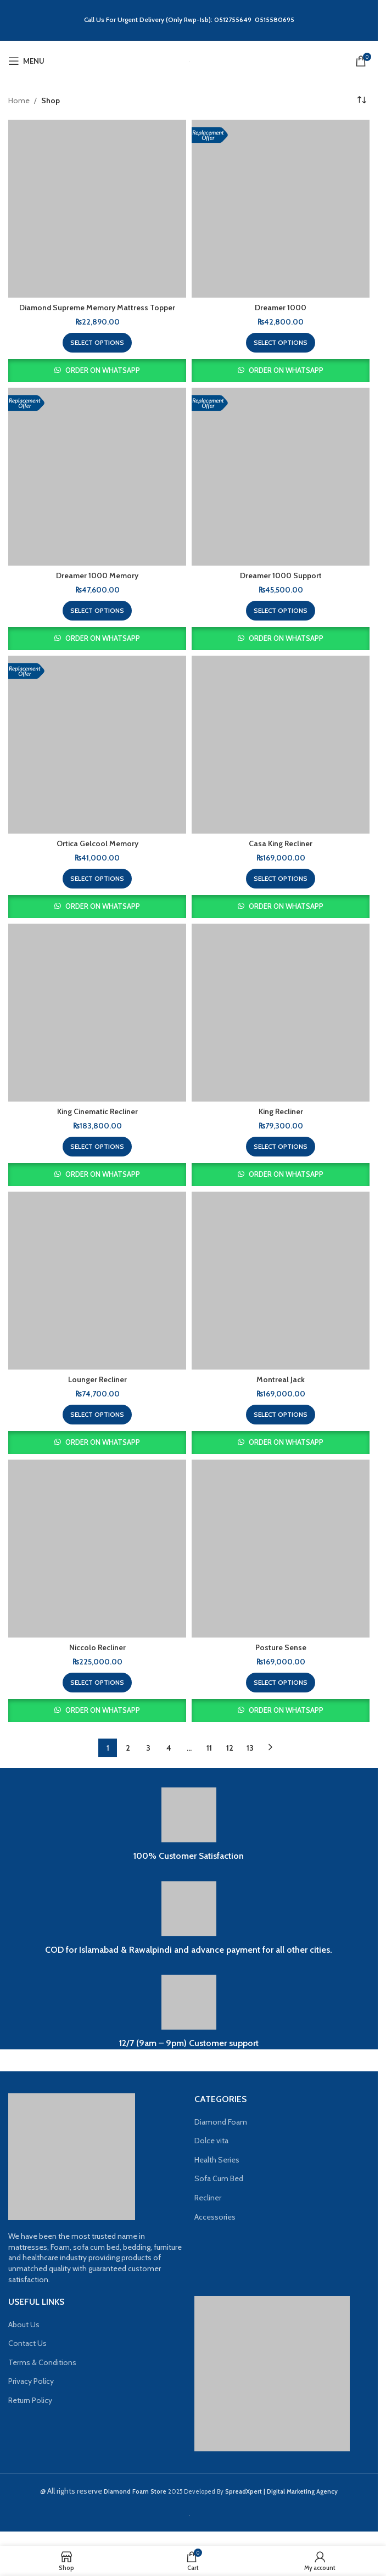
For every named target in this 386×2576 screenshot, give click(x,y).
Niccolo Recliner (97, 1647)
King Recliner (281, 1111)
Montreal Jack (280, 1379)
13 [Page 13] (250, 1748)
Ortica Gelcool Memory (97, 843)
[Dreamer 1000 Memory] (97, 477)
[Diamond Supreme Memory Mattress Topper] (97, 209)
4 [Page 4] (168, 1748)
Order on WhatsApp (102, 370)
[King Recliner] (281, 1013)
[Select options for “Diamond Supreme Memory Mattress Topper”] (97, 343)
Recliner (207, 2198)
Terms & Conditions (42, 2362)
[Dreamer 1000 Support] (281, 477)
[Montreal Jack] (281, 1281)
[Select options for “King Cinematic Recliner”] (97, 1146)
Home (19, 100)
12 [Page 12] (229, 1748)
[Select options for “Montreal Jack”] (280, 1414)
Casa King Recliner (280, 843)
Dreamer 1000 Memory (97, 575)
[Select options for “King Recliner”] (280, 1146)
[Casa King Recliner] (281, 745)
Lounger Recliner (97, 1379)
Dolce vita (211, 2140)
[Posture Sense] (281, 1549)
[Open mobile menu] (26, 61)
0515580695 (274, 19)
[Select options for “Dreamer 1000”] (280, 343)
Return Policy (30, 2400)
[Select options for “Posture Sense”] (280, 1682)
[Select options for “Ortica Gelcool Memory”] (97, 879)
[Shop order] (361, 100)
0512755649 (234, 19)
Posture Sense (280, 1647)
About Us (24, 2324)
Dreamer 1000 (280, 307)
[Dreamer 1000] (281, 209)
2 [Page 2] (128, 1748)
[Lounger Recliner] (97, 1281)
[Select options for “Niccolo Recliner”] (97, 1682)
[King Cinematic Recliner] (97, 1013)
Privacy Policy (31, 2381)
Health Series (216, 2160)
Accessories (215, 2217)
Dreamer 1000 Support (281, 575)
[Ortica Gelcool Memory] (97, 745)
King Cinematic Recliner (97, 1111)
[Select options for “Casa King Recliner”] (280, 879)
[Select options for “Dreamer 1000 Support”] (280, 611)
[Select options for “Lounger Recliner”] (97, 1414)
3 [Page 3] (148, 1748)
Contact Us (27, 2343)
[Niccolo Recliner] (97, 1549)
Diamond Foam (220, 2122)
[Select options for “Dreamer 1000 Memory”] (97, 611)
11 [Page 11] (209, 1748)
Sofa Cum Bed (218, 2178)
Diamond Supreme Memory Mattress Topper (97, 307)
